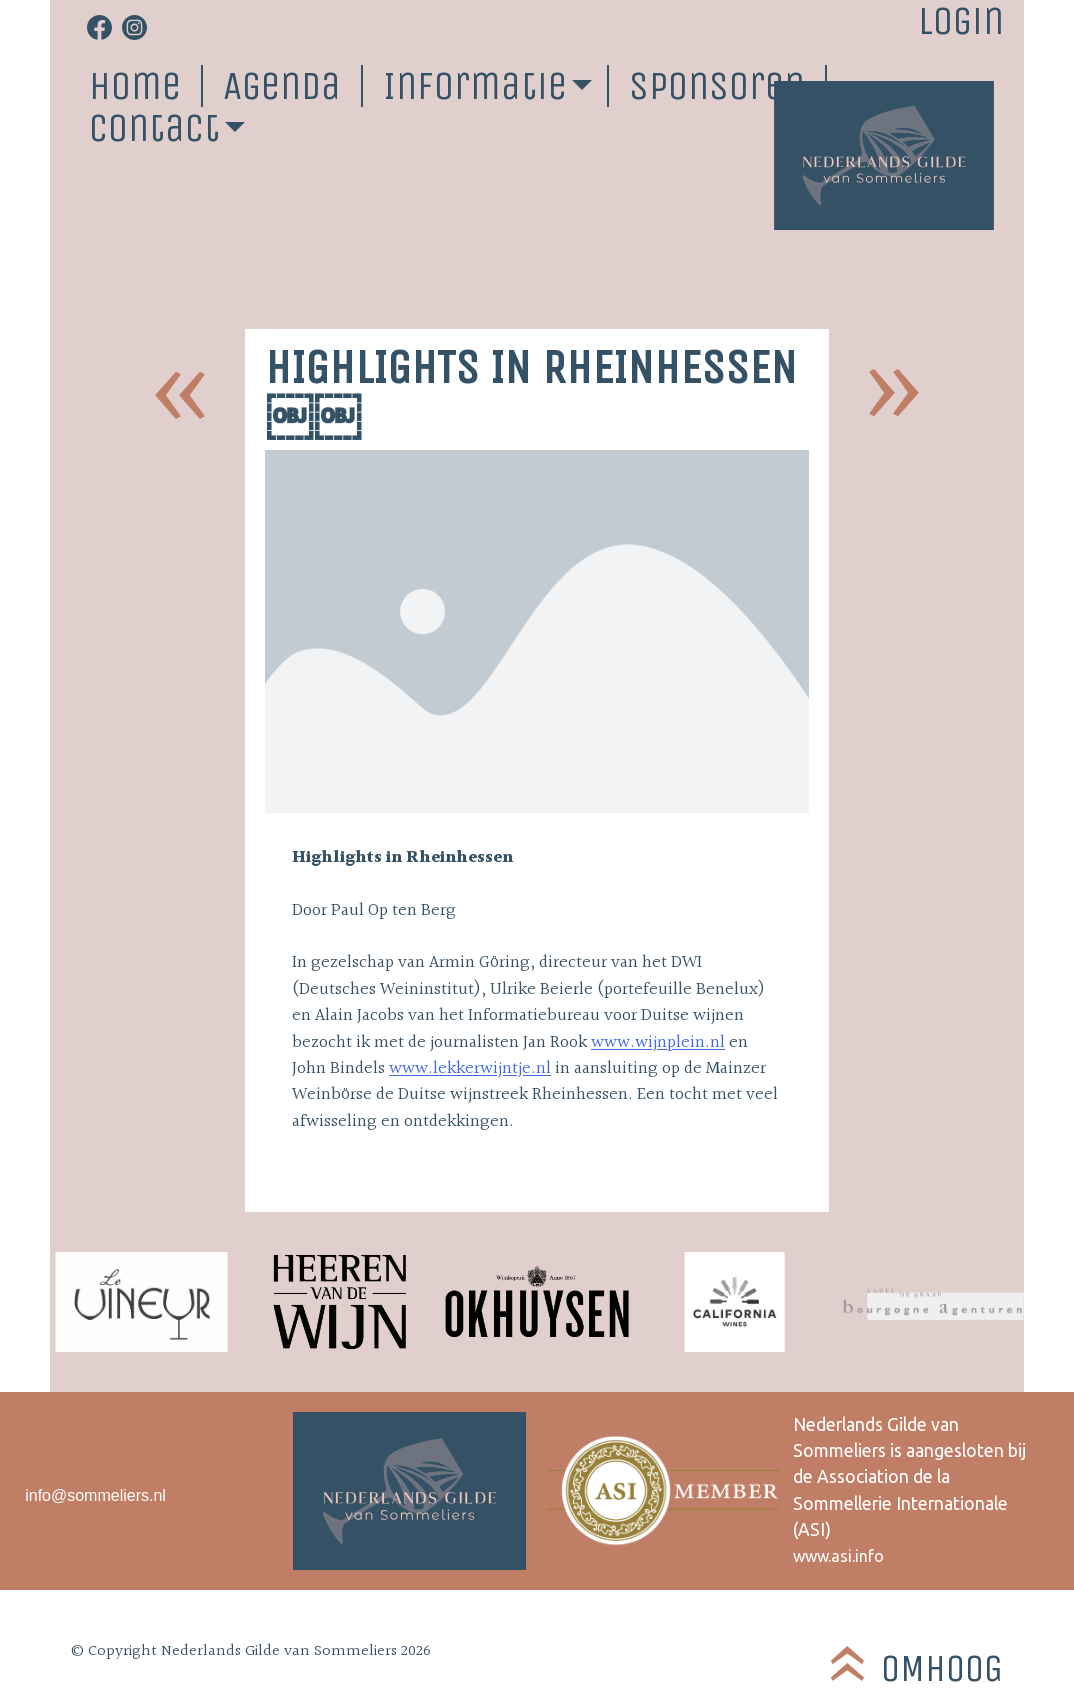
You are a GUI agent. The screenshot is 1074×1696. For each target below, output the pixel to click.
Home (135, 86)
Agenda (282, 86)
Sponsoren (717, 86)
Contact (154, 128)
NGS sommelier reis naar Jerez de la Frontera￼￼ (180, 394)
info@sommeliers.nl (95, 1495)
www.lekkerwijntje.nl (470, 1069)
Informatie (475, 86)
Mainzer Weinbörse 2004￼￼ (894, 394)
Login (961, 21)
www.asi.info (838, 1556)
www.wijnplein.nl (658, 1043)
